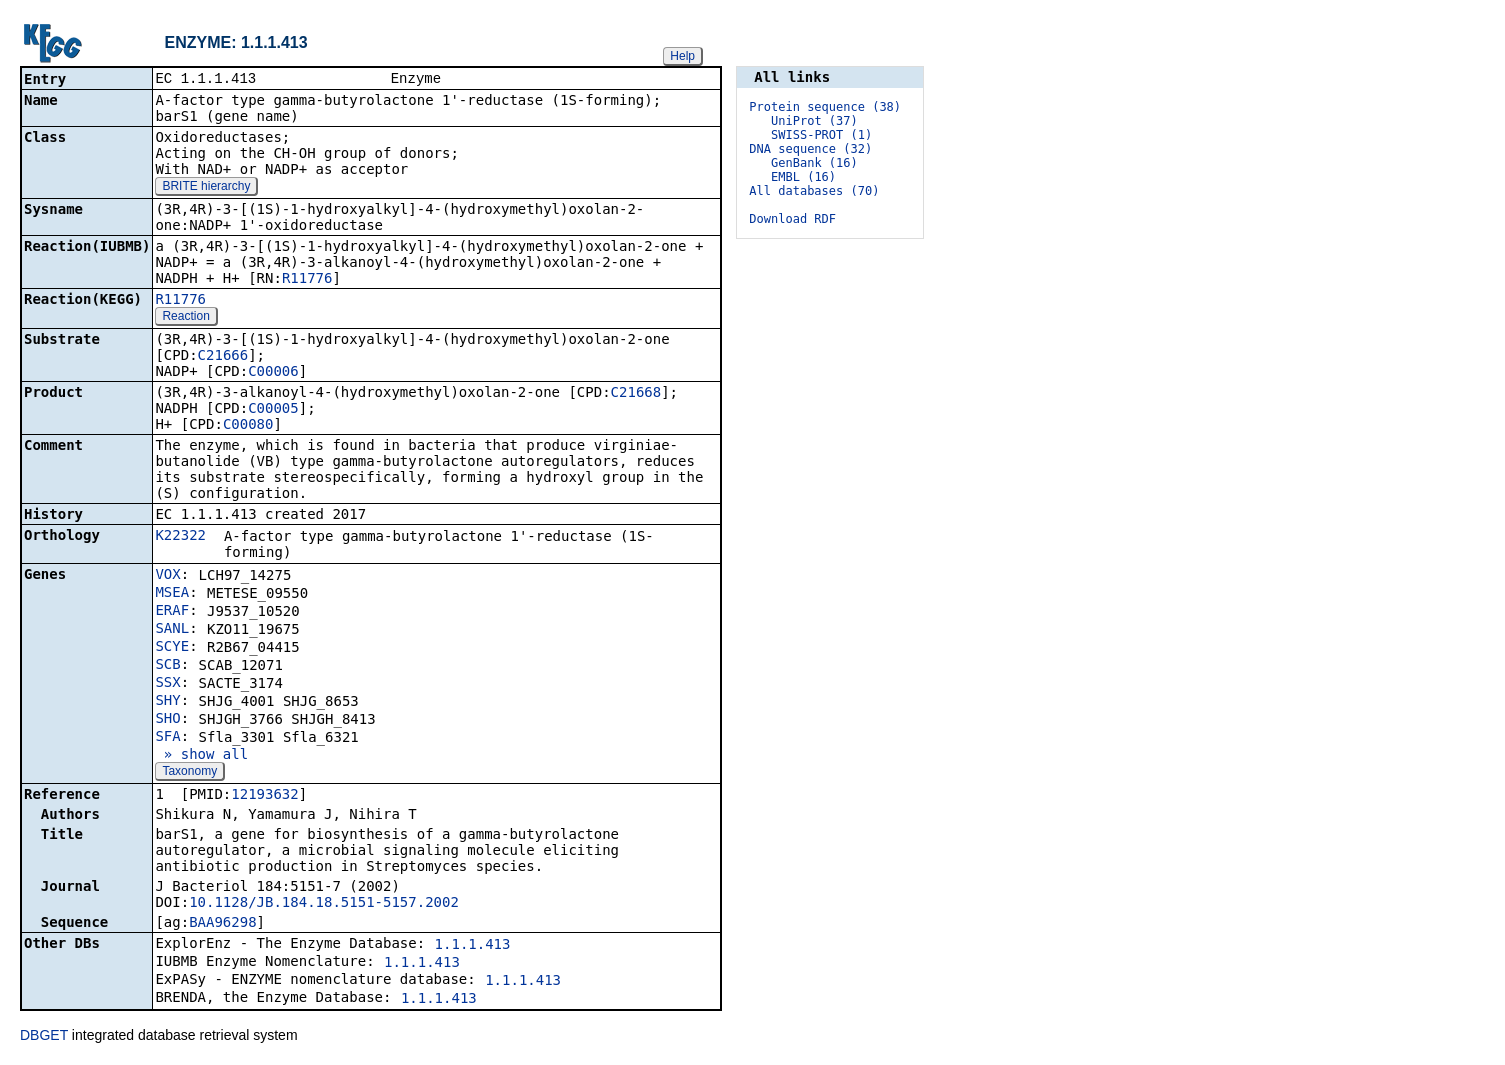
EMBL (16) (803, 177)
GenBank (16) (814, 163)
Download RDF (792, 219)
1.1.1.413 (473, 946)
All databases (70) (814, 191)
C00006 (273, 373)
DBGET (44, 1037)
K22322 (180, 537)
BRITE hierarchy (206, 188)
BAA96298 (222, 924)
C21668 (636, 394)
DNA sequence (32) (810, 149)
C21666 (223, 357)
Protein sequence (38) (825, 107)
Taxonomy (189, 773)
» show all (201, 756)
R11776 (307, 280)
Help (682, 56)
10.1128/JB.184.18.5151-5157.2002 (324, 904)
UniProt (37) (814, 121)
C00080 (248, 426)
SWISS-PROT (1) (821, 135)
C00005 (273, 410)
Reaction (185, 318)
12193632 (264, 796)
